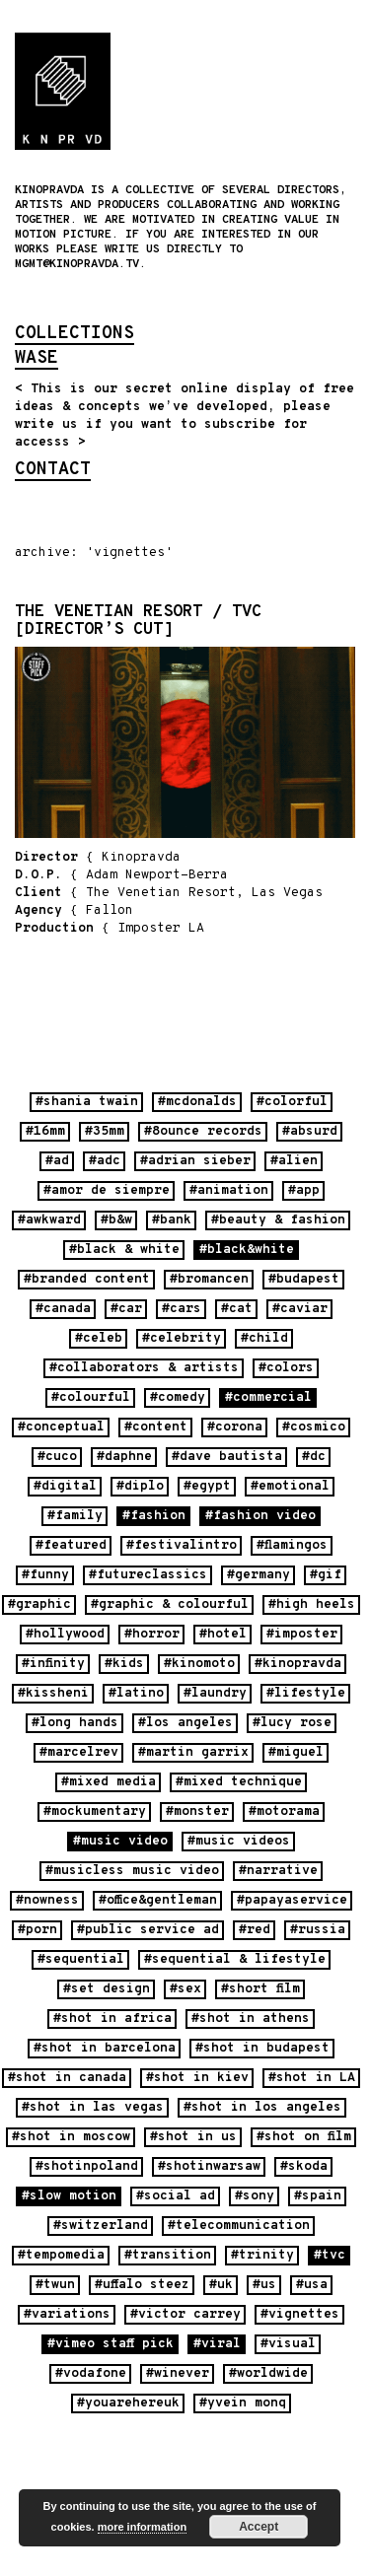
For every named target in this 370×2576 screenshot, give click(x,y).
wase (36, 360)
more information (142, 2527)
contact (53, 471)
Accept (258, 2527)
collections (74, 335)
